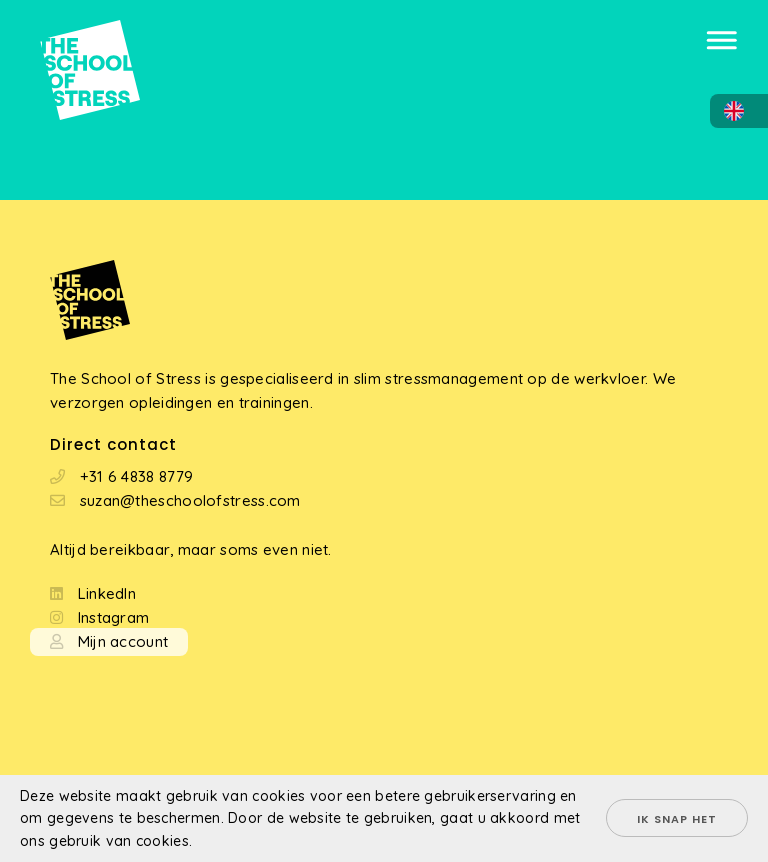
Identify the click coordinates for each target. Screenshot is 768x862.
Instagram (114, 617)
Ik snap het (677, 819)
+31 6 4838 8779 (137, 476)
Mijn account (123, 641)
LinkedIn (107, 593)
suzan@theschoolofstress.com (190, 500)
